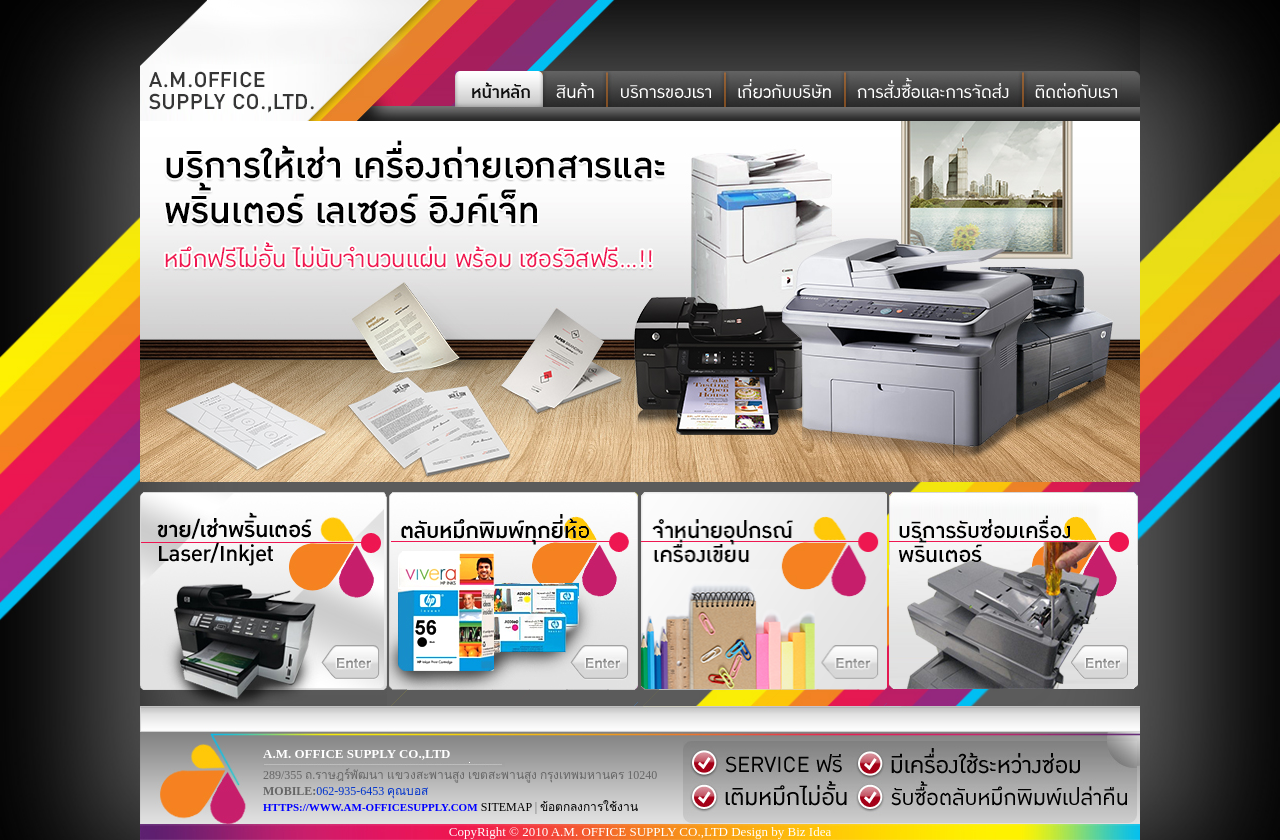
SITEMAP (506, 807)
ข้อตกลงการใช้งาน (589, 807)
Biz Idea (810, 831)
